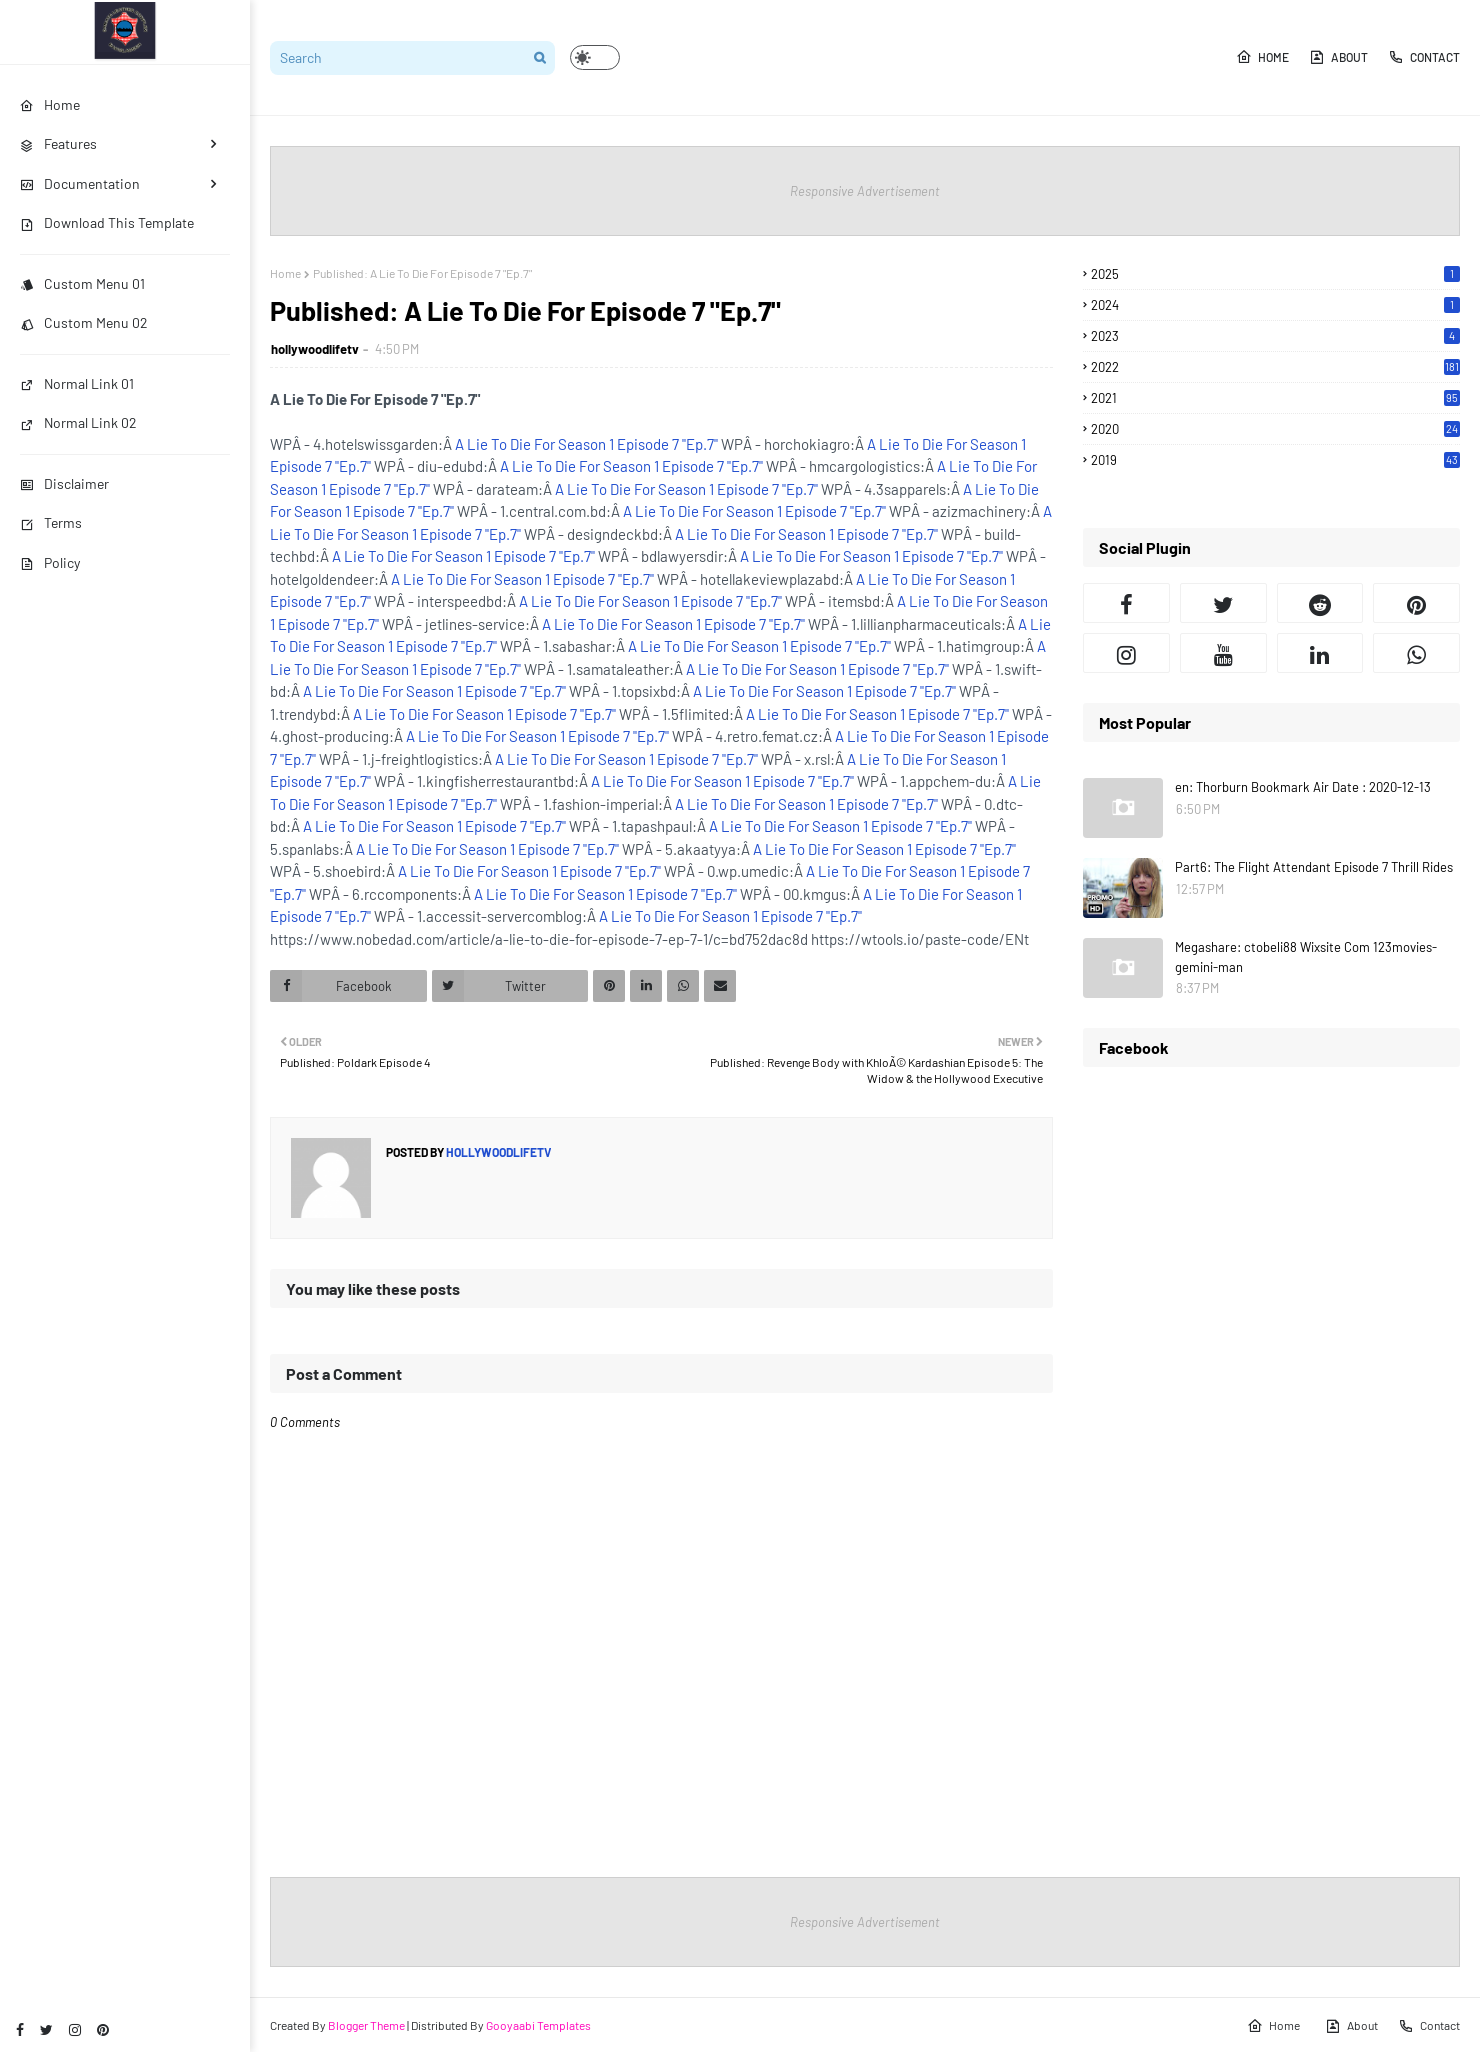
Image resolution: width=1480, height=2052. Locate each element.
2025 (1275, 274)
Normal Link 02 (78, 422)
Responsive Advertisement (865, 191)
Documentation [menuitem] (80, 183)
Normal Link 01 (77, 383)
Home (1262, 57)
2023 (1275, 336)
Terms (51, 522)
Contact (1424, 57)
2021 (1275, 398)
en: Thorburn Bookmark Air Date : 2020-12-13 (1303, 787)
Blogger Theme (366, 2025)
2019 (1275, 460)
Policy (50, 562)
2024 (1275, 305)
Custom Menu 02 (84, 322)
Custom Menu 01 (82, 283)
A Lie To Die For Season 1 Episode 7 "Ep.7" (586, 444)
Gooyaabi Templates (538, 2025)
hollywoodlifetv (315, 349)
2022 (1275, 367)
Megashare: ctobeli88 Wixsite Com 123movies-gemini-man (1306, 957)
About (1338, 57)
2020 (1275, 429)
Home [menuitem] (50, 104)
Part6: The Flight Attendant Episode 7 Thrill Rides (1314, 867)
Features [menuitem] (58, 143)
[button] (595, 57)
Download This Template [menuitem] (107, 222)
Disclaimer (64, 483)
